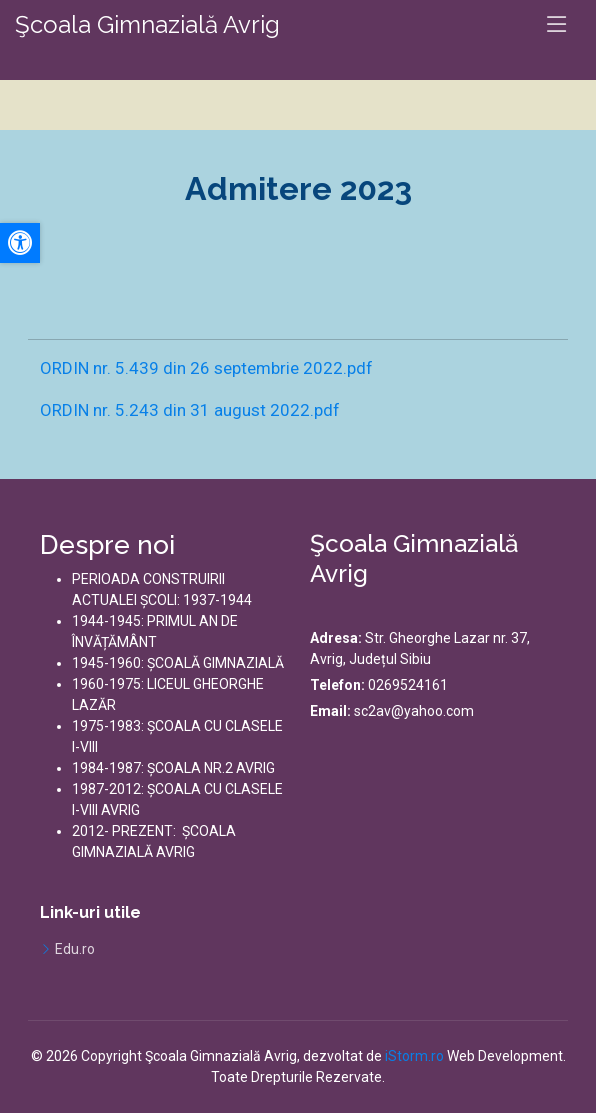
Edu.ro (75, 949)
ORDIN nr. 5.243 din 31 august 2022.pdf (190, 410)
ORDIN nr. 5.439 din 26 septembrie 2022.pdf (206, 368)
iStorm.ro (414, 1056)
